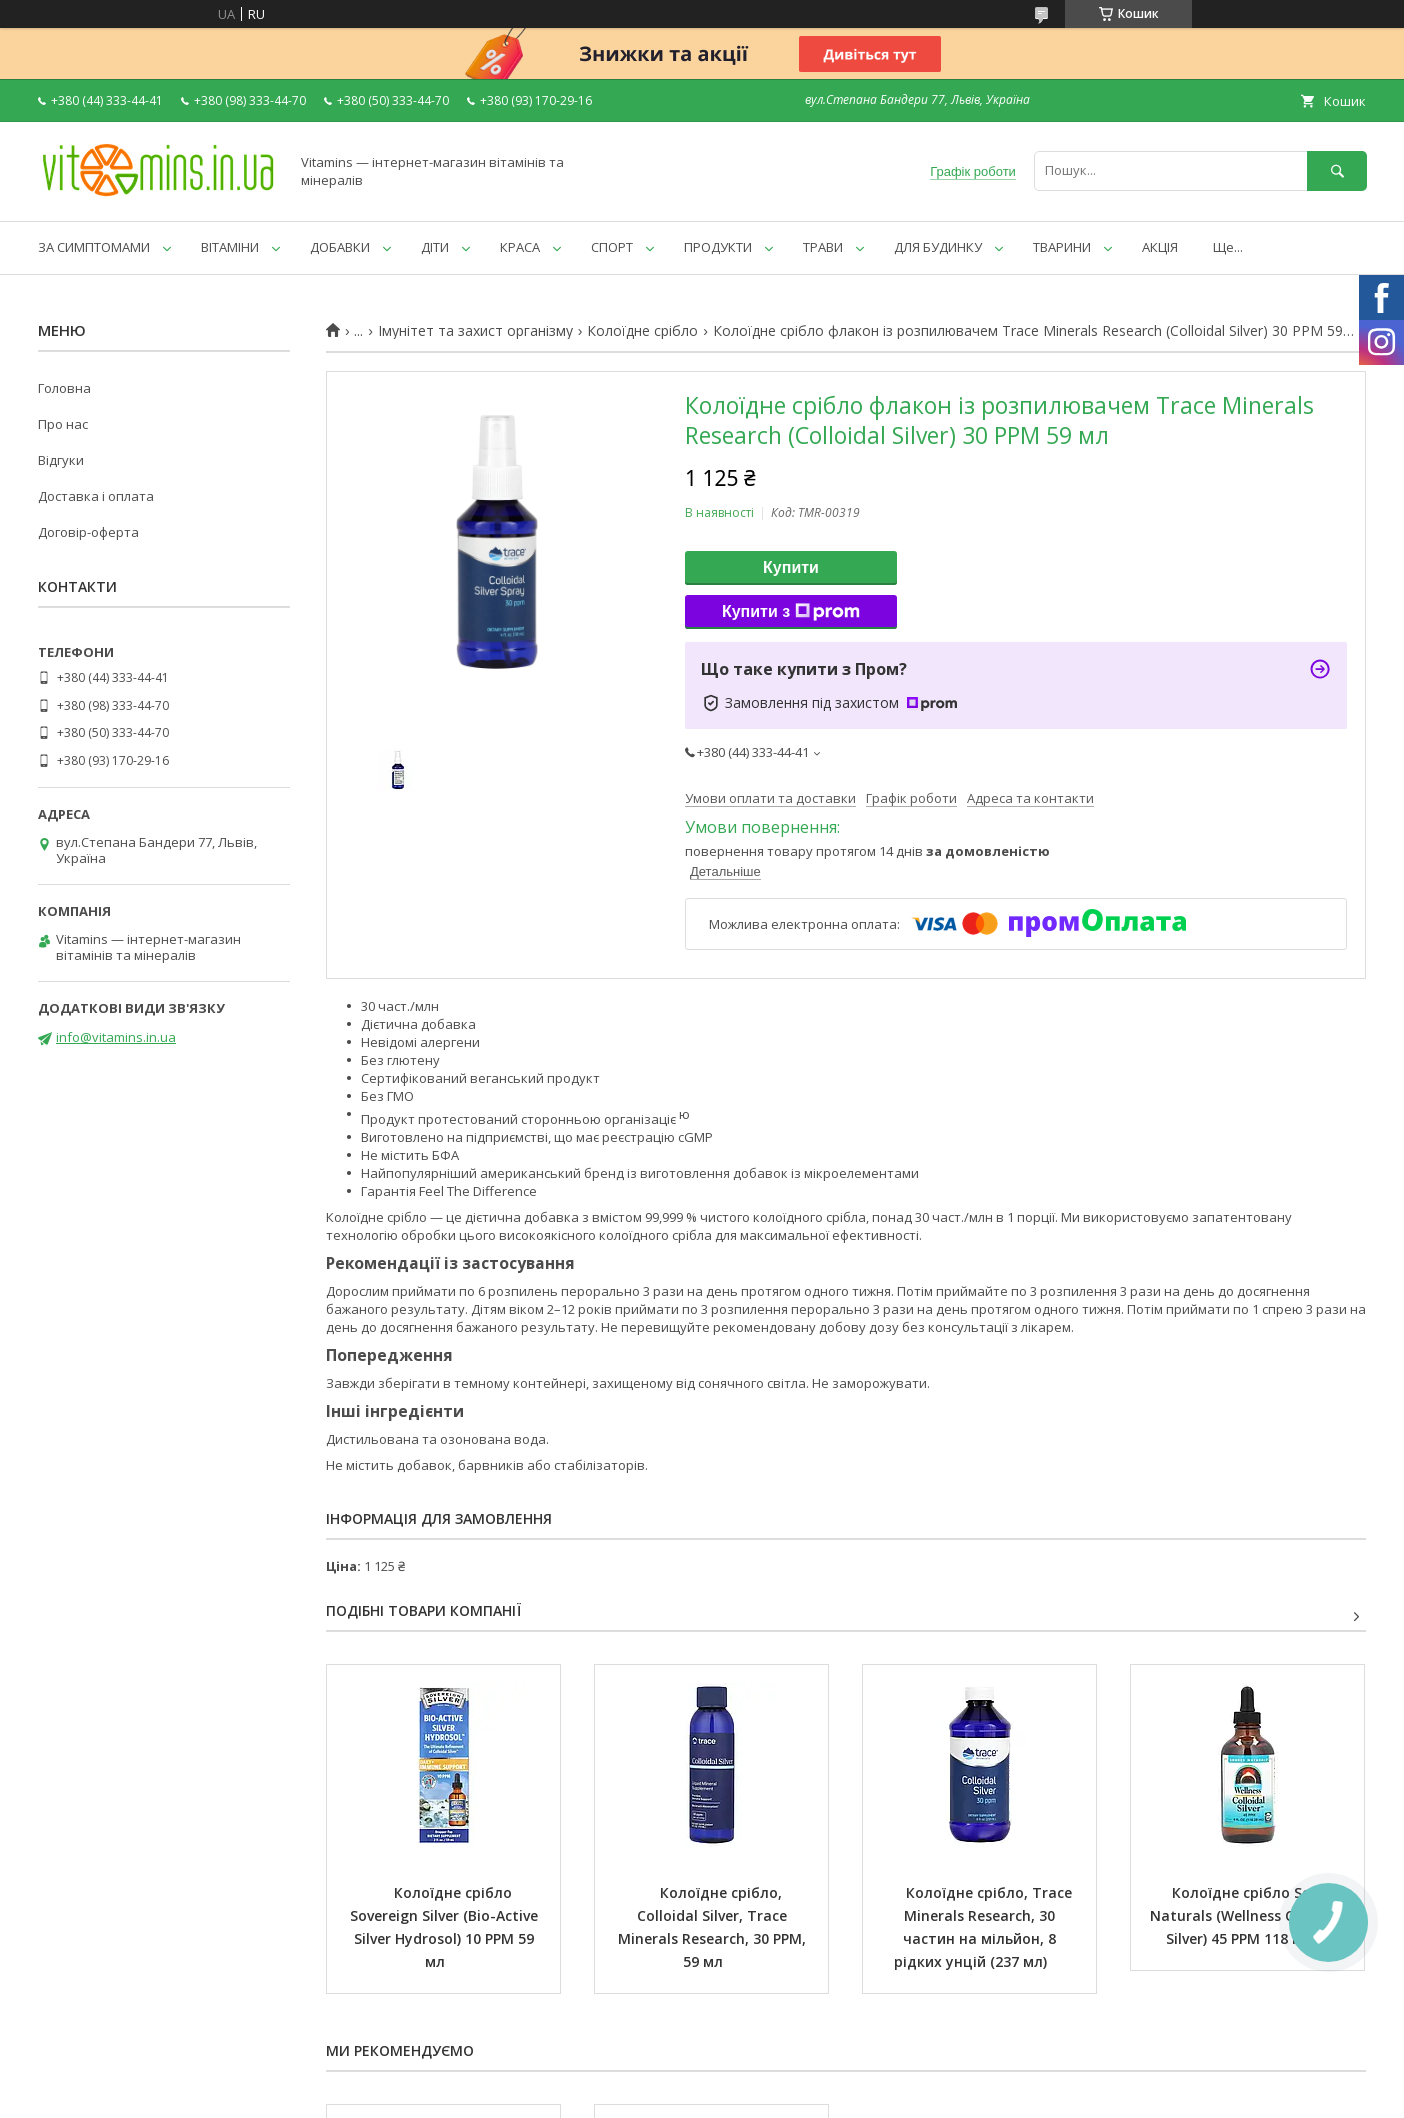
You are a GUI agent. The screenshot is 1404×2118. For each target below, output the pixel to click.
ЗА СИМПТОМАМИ (94, 247)
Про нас (63, 424)
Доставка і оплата (96, 496)
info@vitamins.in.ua (116, 1037)
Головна (64, 388)
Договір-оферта (88, 532)
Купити (791, 567)
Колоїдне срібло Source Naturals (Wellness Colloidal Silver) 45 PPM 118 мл (1250, 1915)
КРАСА (520, 247)
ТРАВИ (823, 247)
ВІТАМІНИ (230, 247)
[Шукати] (1337, 170)
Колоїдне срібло (642, 331)
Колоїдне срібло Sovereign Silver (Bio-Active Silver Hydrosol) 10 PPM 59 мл (446, 1927)
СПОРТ (612, 247)
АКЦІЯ (1160, 247)
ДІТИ (435, 247)
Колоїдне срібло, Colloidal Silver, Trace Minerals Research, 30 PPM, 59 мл (714, 1927)
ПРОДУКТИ (718, 247)
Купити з (791, 612)
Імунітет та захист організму (475, 331)
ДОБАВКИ (340, 247)
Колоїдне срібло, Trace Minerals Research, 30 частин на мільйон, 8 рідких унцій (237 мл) (985, 1927)
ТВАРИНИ (1062, 247)
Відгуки (61, 460)
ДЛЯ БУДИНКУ (938, 247)
